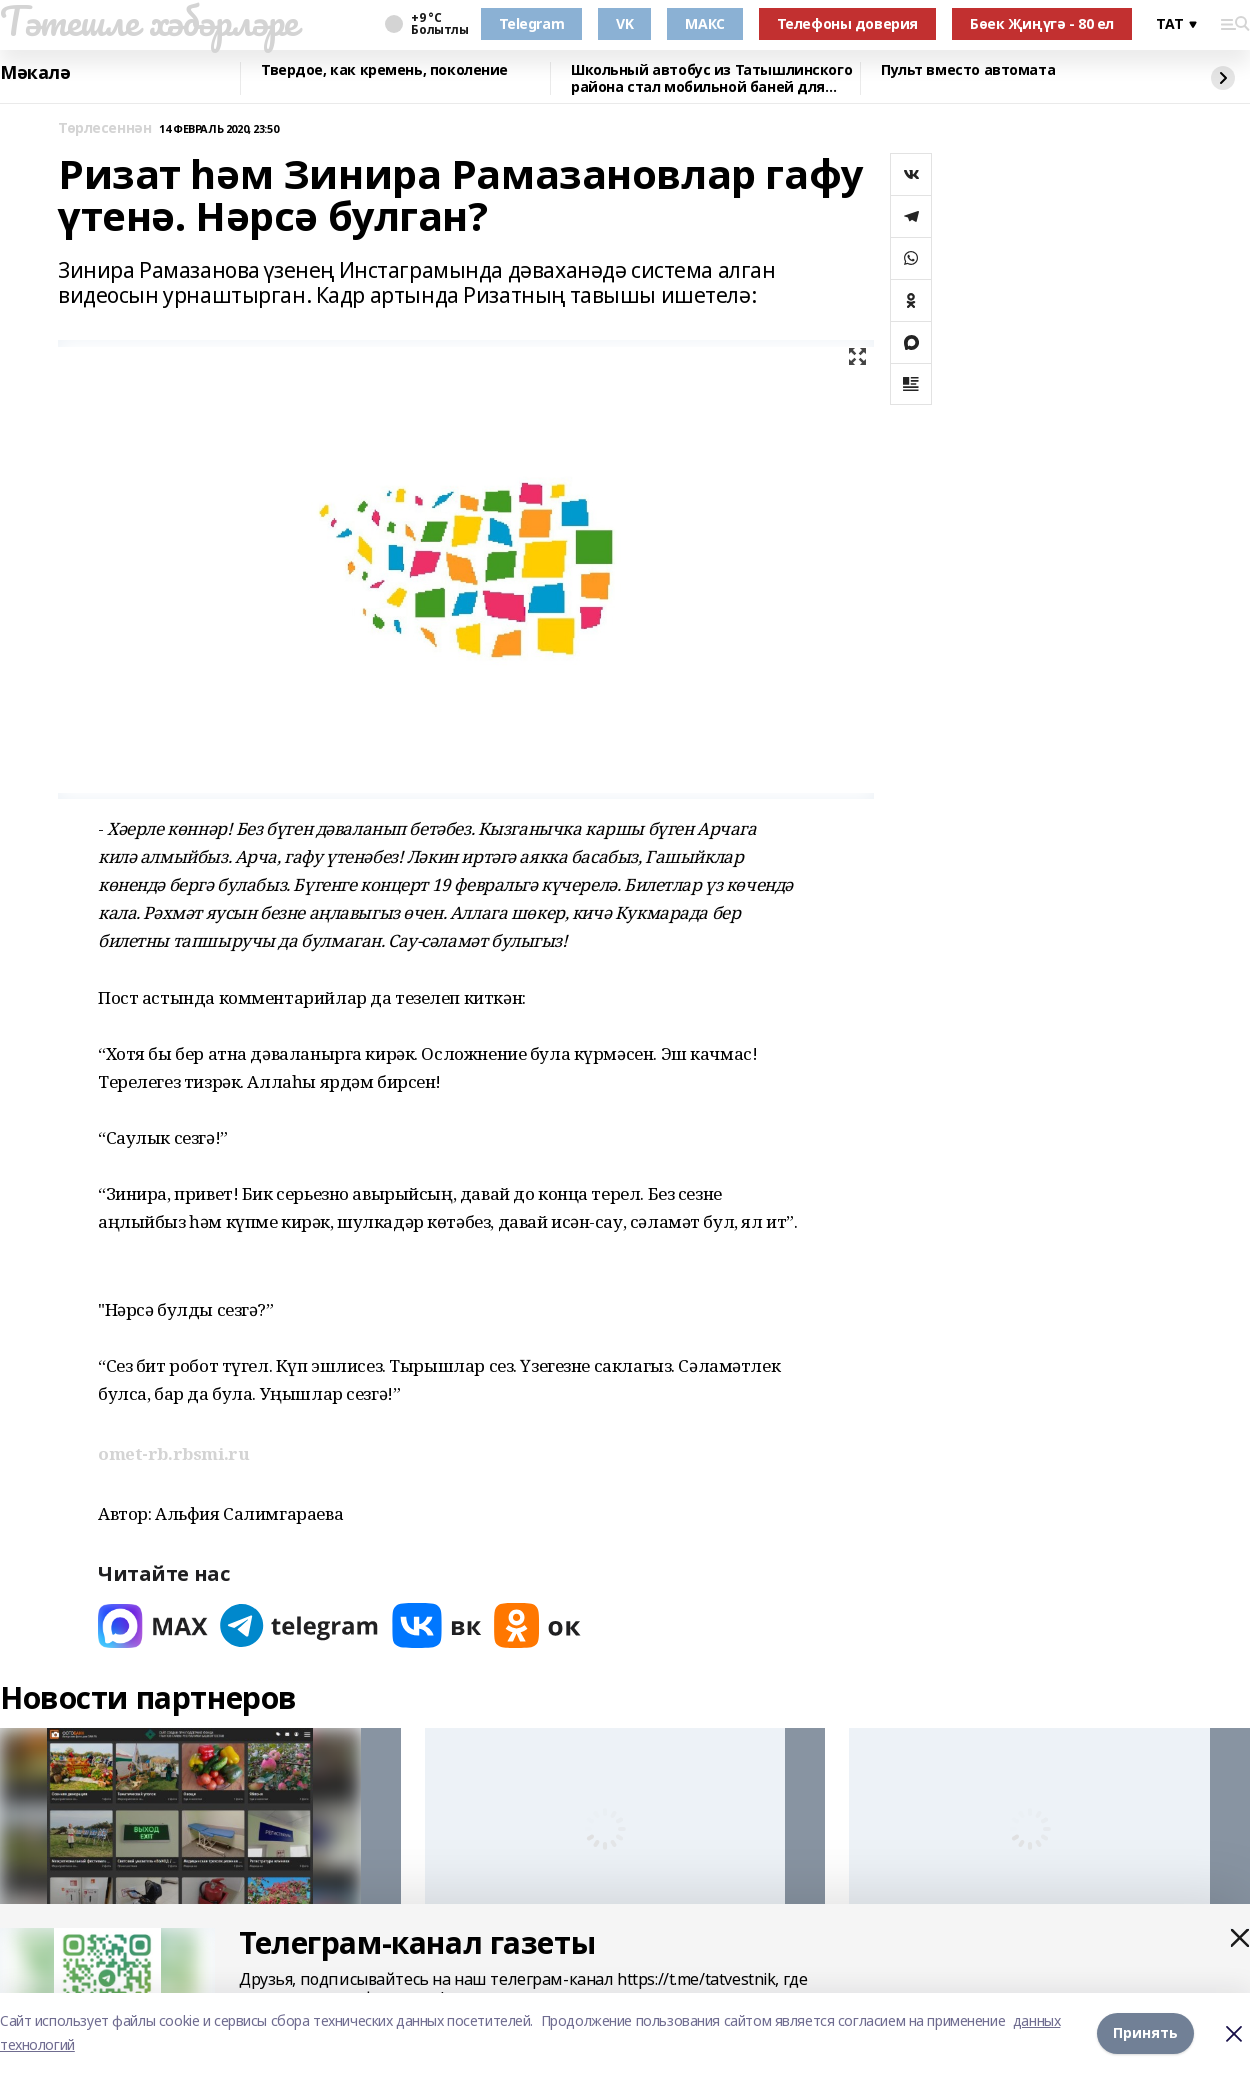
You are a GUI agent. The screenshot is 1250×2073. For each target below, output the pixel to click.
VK (624, 23)
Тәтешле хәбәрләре (149, 21)
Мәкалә (35, 73)
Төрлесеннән (104, 128)
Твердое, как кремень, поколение (384, 70)
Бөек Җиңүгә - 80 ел (1042, 23)
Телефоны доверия (847, 23)
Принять (1145, 2032)
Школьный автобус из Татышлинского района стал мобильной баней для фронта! (711, 78)
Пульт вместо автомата (968, 70)
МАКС (704, 23)
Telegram (532, 23)
